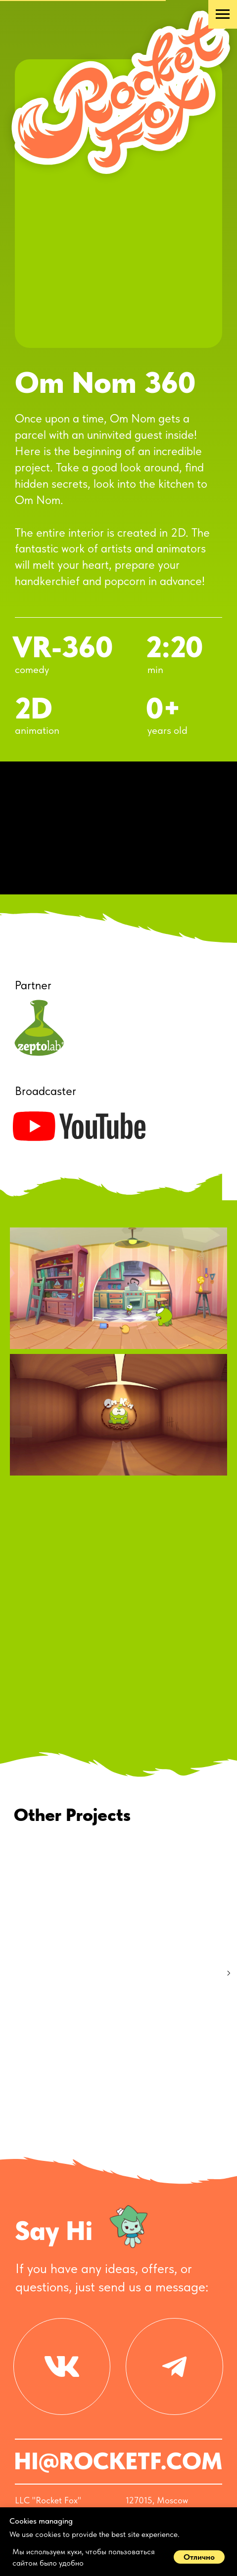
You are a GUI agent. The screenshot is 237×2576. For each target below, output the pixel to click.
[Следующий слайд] (229, 1973)
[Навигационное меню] (223, 14)
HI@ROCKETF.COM (118, 2435)
